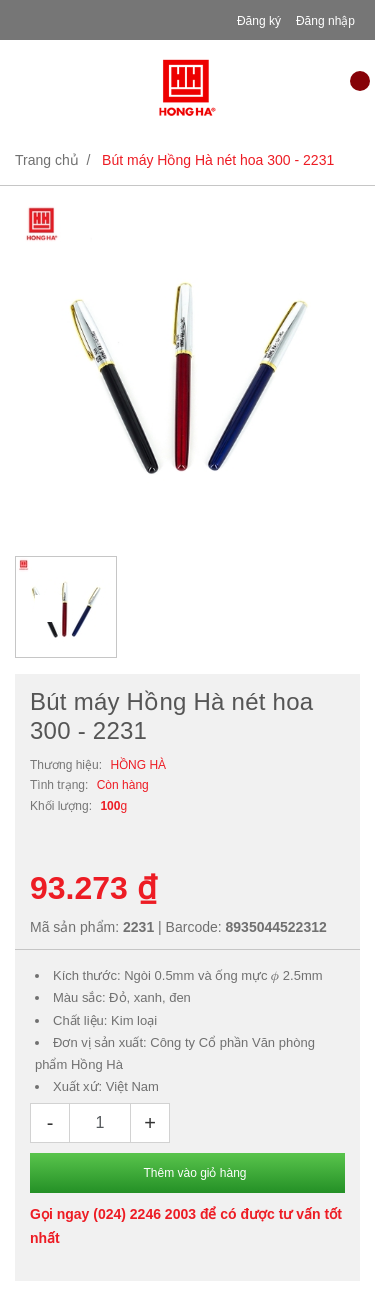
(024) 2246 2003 (144, 1214)
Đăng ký (259, 21)
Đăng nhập (325, 21)
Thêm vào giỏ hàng (194, 1173)
